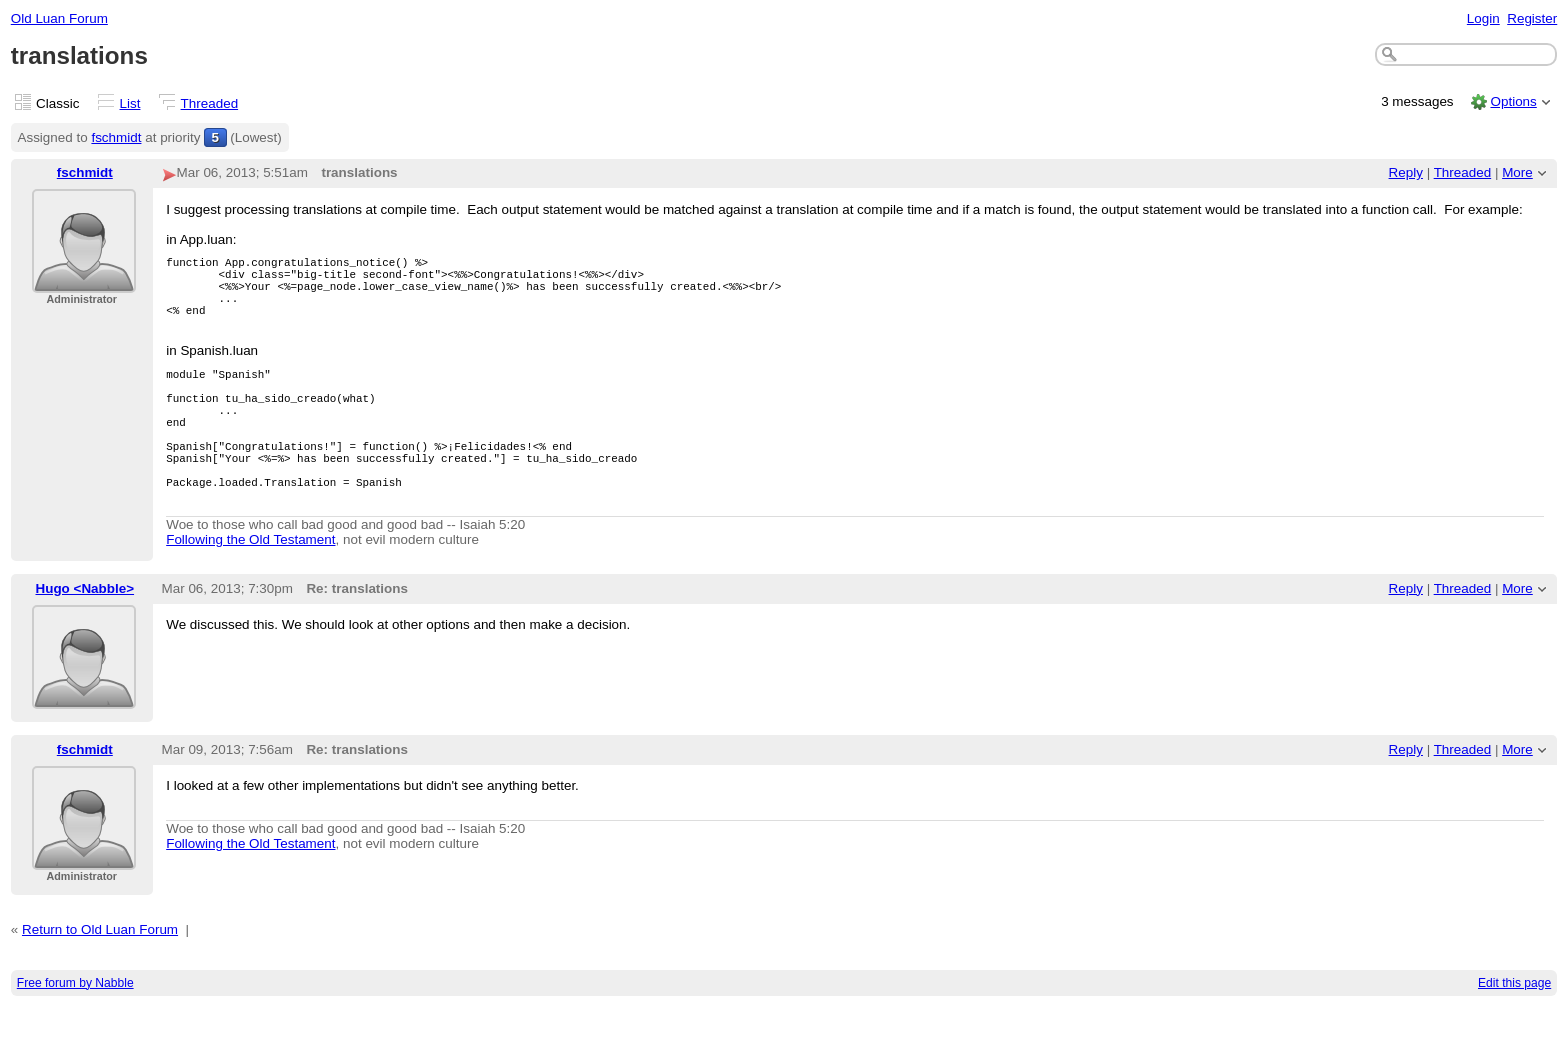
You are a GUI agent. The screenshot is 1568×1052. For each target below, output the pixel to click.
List (130, 103)
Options (1513, 101)
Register (1532, 18)
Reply (1406, 172)
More (1517, 172)
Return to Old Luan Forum (100, 974)
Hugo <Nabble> (85, 633)
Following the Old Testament (250, 584)
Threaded (210, 103)
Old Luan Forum (59, 18)
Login (1483, 18)
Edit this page (1514, 1028)
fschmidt (116, 137)
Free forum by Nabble (75, 1028)
